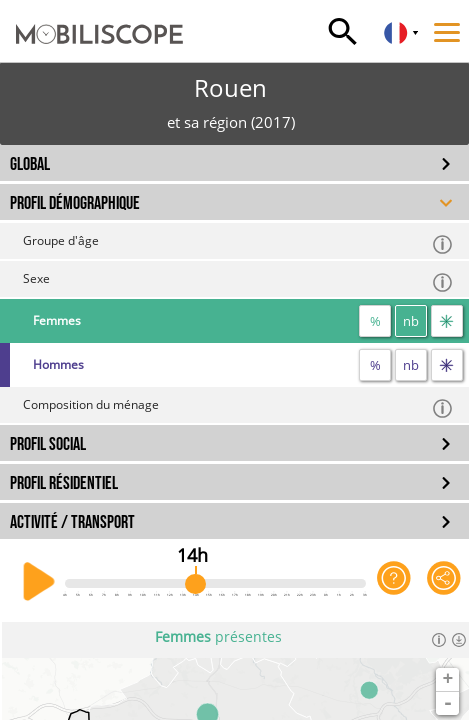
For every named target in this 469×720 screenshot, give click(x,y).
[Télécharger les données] (459, 640)
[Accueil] (91, 15)
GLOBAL (30, 164)
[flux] (447, 321)
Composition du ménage (238, 407)
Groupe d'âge (238, 243)
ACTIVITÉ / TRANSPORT (72, 522)
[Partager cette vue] (444, 582)
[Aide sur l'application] (394, 582)
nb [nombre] (411, 321)
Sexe (238, 281)
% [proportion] (375, 321)
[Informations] (439, 640)
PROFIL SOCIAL (48, 444)
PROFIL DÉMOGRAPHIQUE (75, 203)
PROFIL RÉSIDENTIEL (64, 483)
